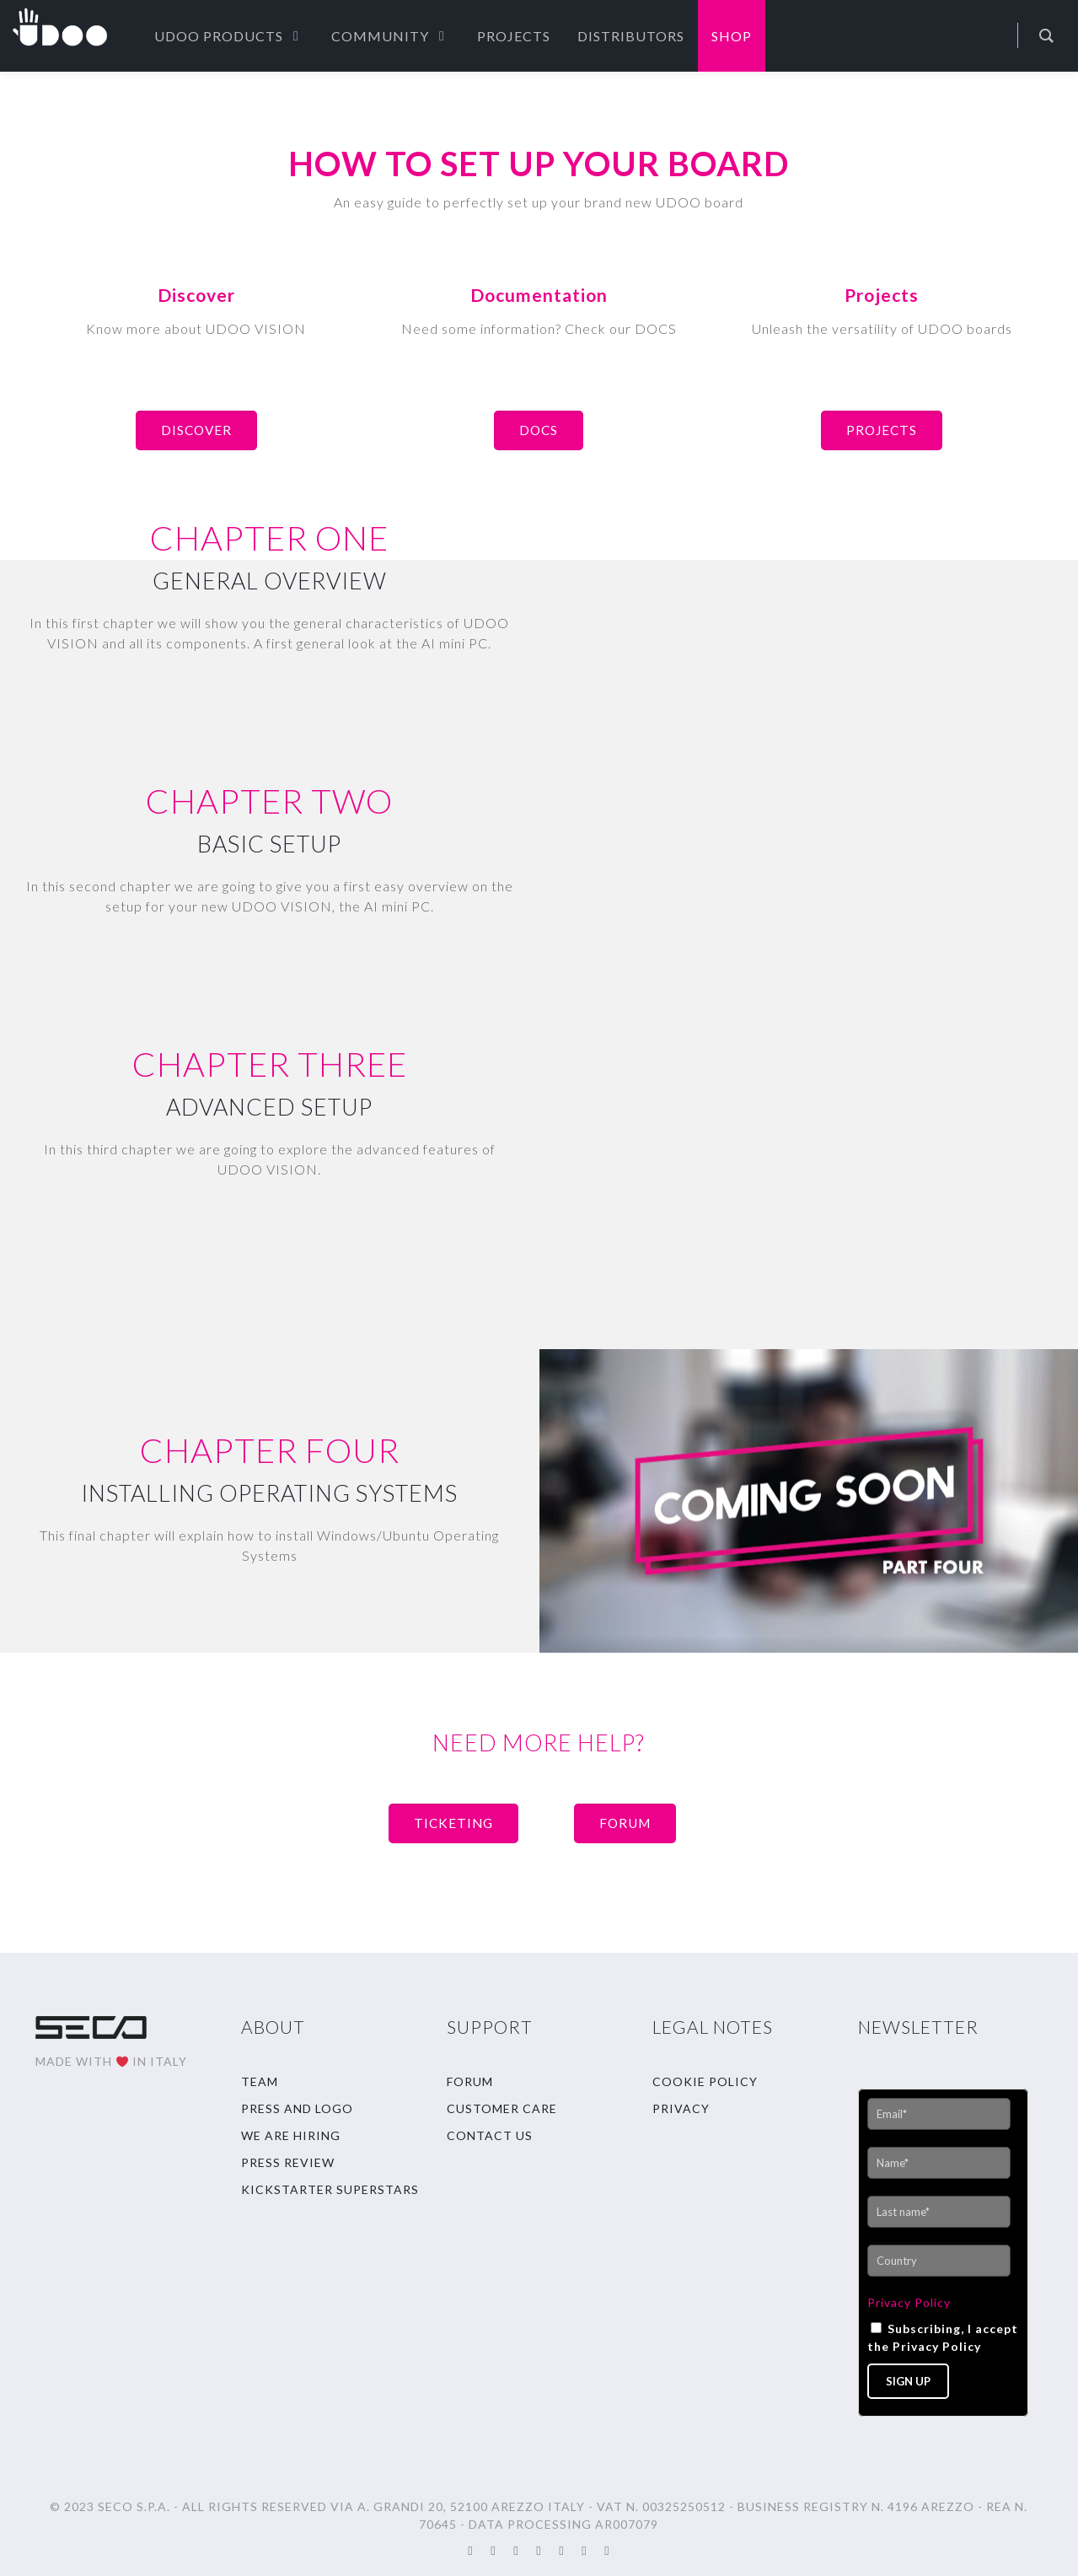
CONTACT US (490, 2135)
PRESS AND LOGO (297, 2108)
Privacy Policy (909, 2302)
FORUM (470, 2081)
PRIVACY (681, 2108)
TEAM (259, 2081)
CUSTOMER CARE (502, 2108)
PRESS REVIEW (288, 2162)
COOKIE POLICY (705, 2081)
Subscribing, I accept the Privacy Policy (942, 2337)
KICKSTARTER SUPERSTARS (330, 2189)
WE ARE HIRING (291, 2135)
